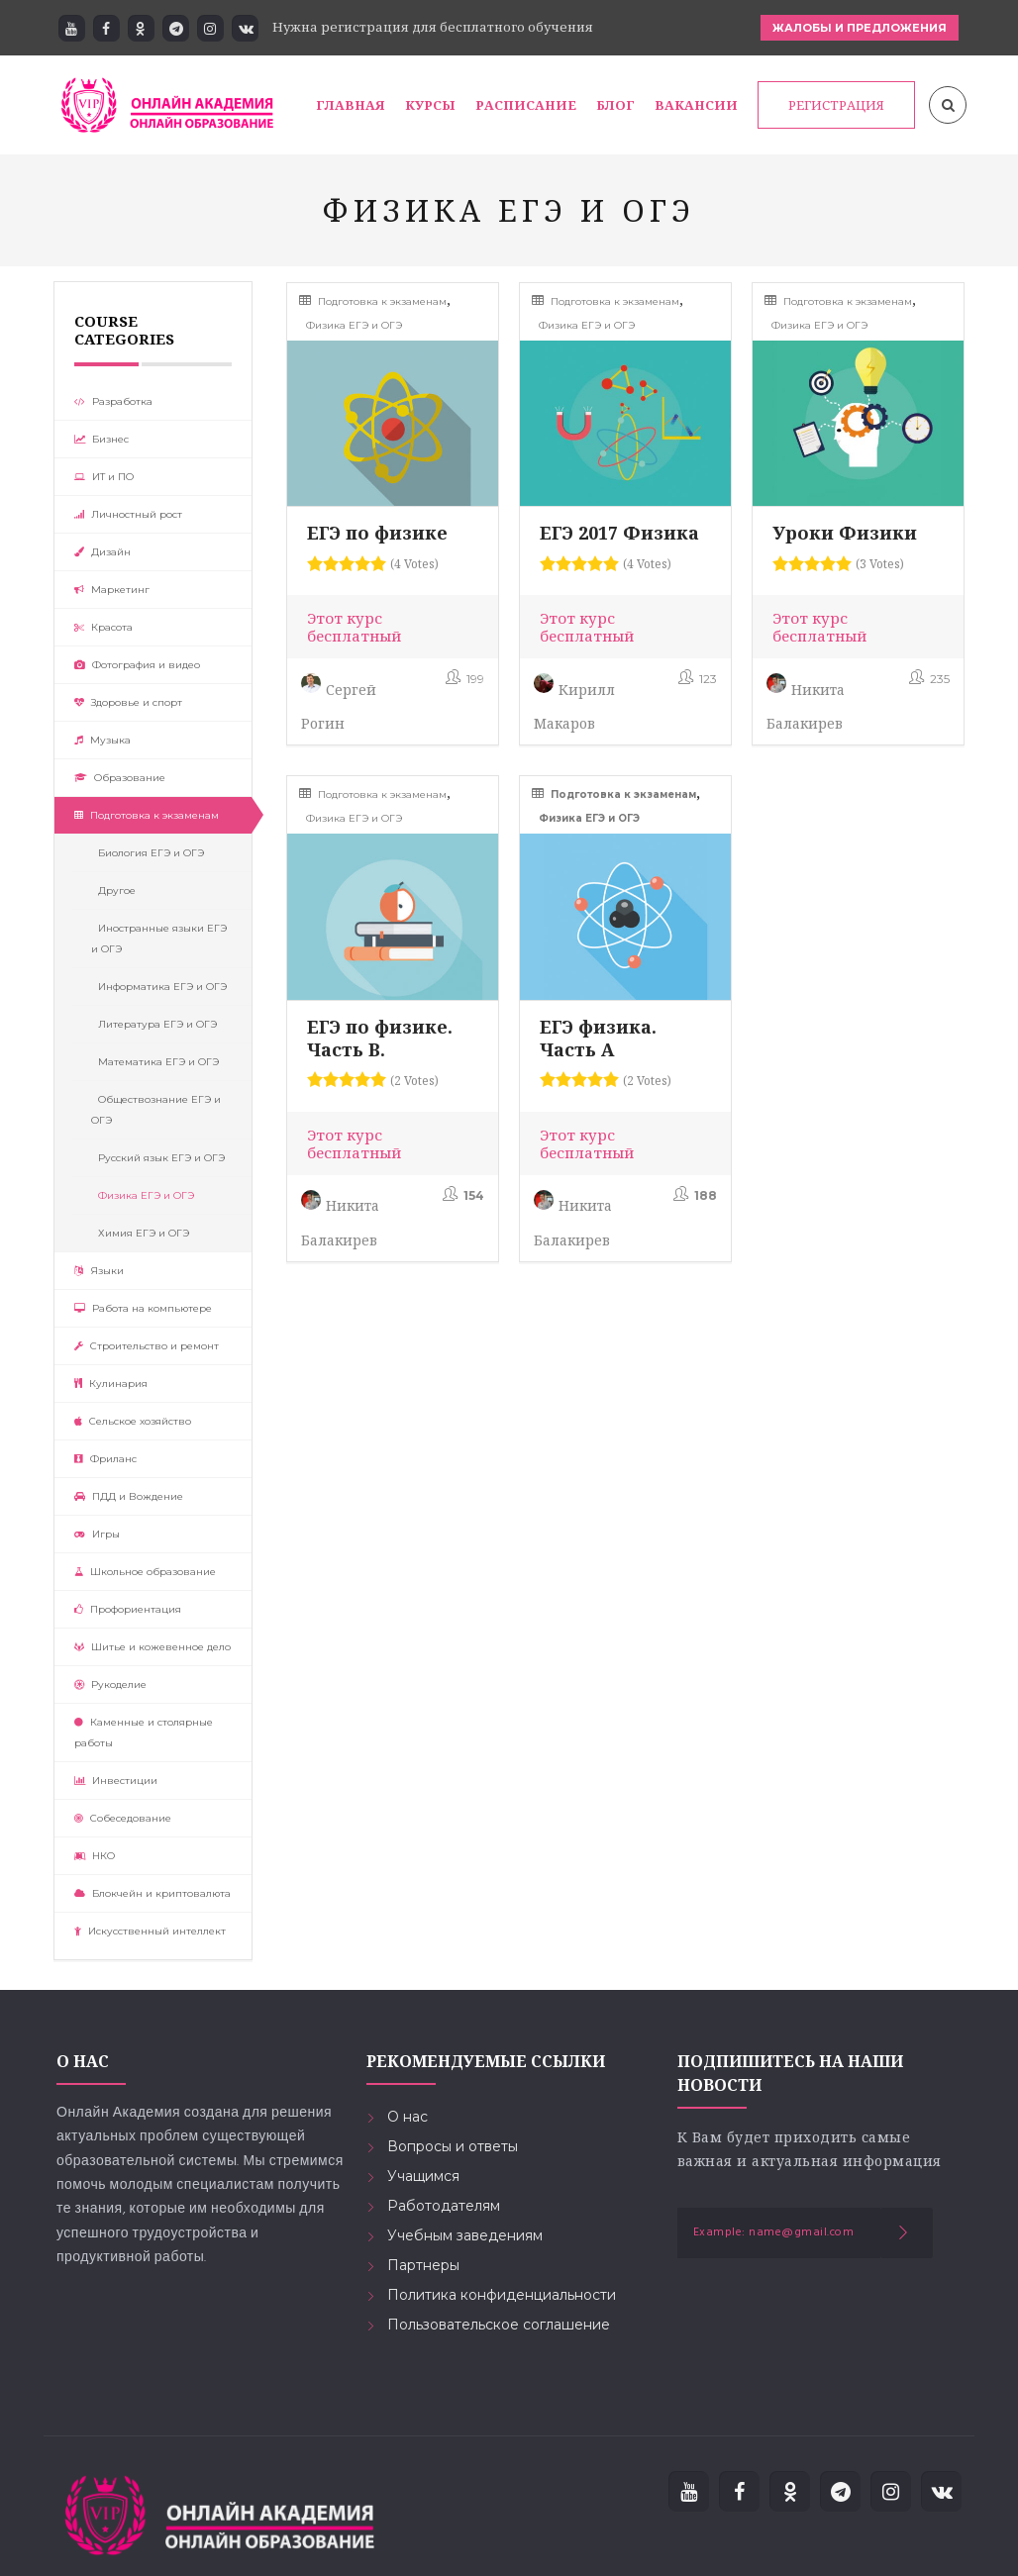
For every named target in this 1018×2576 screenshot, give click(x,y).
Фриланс (105, 1458)
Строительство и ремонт (146, 1345)
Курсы (430, 105)
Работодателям (443, 2206)
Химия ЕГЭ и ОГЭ (140, 1233)
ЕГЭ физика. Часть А (598, 1038)
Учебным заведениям (465, 2235)
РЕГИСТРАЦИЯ (836, 105)
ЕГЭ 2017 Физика (619, 533)
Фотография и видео (137, 664)
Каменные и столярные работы (143, 1732)
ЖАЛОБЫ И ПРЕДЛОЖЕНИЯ (859, 28)
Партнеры (423, 2265)
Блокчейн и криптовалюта (152, 1893)
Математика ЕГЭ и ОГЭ (155, 1061)
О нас (407, 2117)
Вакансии (696, 105)
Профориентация (127, 1609)
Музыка (102, 740)
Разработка (113, 401)
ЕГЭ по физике (377, 533)
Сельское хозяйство (132, 1421)
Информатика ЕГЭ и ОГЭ (159, 986)
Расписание (525, 105)
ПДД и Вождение (128, 1496)
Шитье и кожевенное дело (152, 1646)
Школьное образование (145, 1571)
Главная (350, 105)
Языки (99, 1270)
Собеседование (122, 1818)
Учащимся (423, 2176)
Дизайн (102, 551)
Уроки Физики (844, 533)
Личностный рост (128, 514)
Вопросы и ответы (452, 2146)
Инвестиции (115, 1780)
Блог (615, 105)
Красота (103, 627)
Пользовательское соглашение (498, 2324)
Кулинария (111, 1383)
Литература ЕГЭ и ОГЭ (154, 1024)
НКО (94, 1855)
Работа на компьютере (143, 1308)
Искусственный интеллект (150, 1931)
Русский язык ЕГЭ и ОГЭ (158, 1157)
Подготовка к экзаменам (146, 815)
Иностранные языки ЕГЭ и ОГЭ (159, 938)
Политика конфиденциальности (501, 2295)
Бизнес (101, 439)
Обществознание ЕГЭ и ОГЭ (156, 1110)
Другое (113, 890)
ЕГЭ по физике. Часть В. (380, 1038)
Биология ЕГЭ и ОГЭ (147, 852)
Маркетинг (112, 589)
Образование (119, 777)
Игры (97, 1534)
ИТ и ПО (104, 476)
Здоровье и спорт (128, 702)
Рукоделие (110, 1684)
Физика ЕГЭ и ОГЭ (142, 1195)
